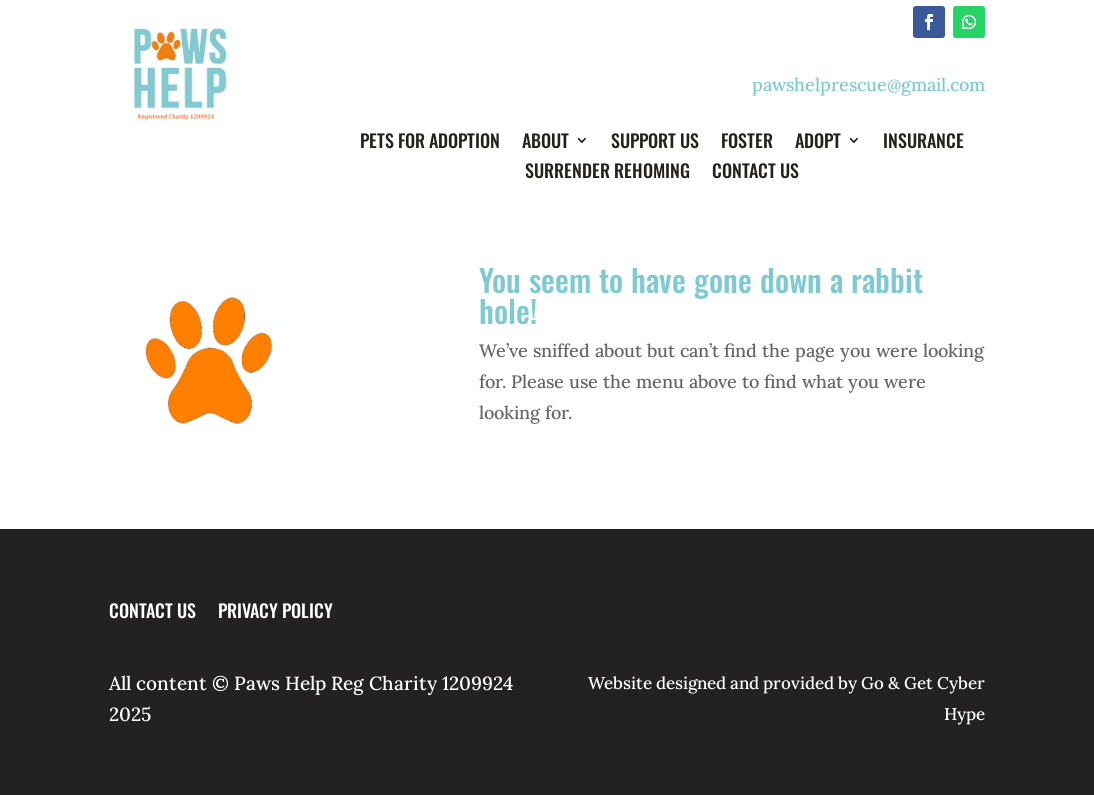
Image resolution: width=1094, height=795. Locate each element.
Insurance (923, 143)
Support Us (655, 143)
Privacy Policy (275, 607)
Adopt (818, 143)
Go (870, 683)
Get (918, 683)
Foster (747, 143)
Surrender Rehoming (607, 173)
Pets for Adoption (430, 143)
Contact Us (755, 173)
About (545, 143)
